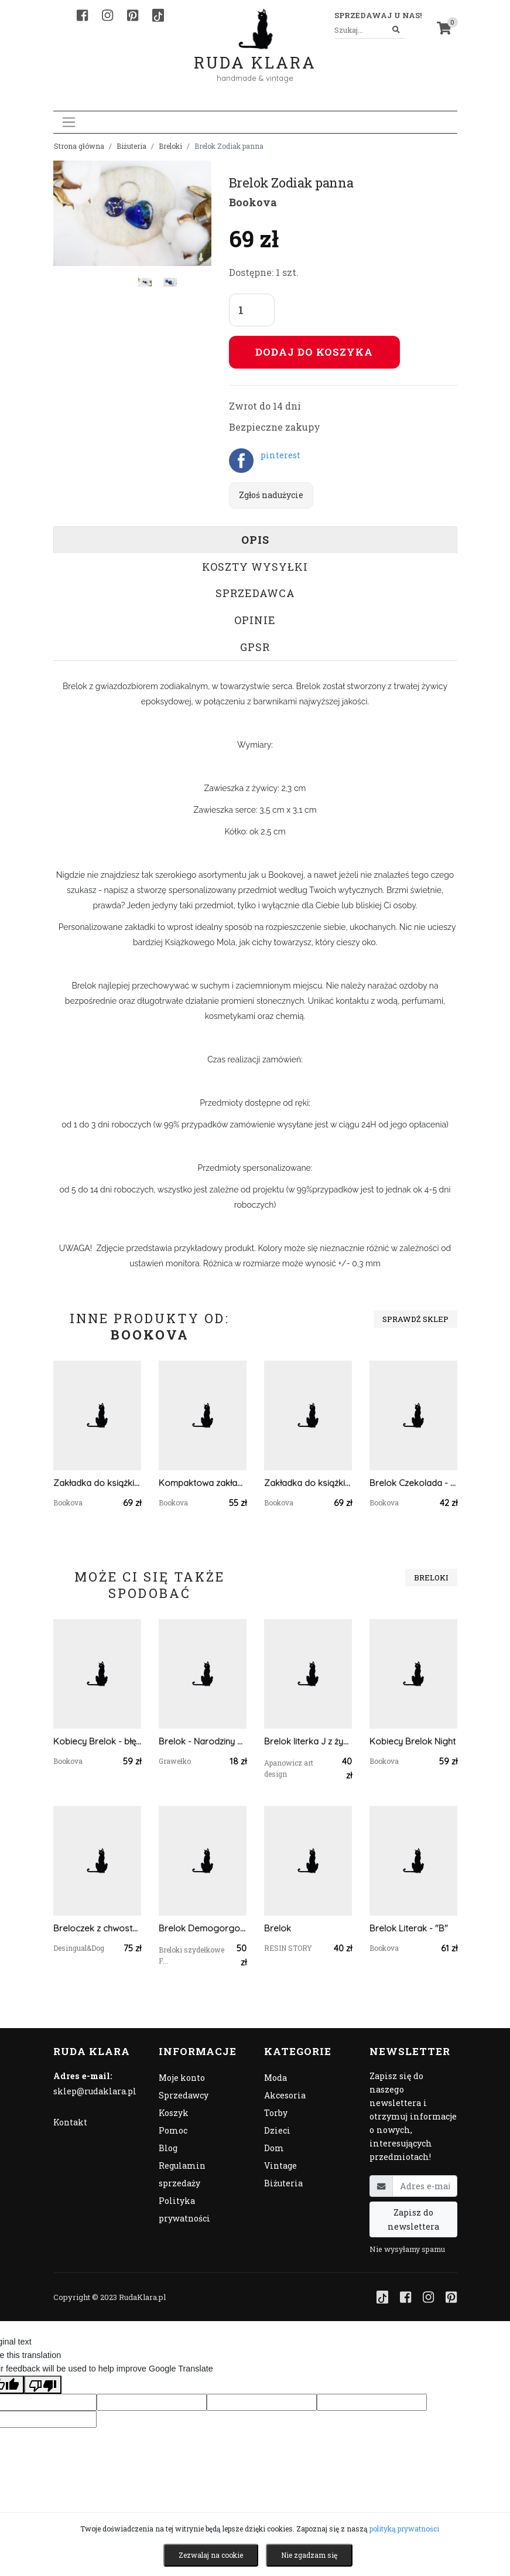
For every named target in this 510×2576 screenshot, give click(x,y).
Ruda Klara (255, 53)
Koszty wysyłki (255, 567)
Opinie (255, 620)
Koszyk (174, 2112)
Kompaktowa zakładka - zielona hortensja (203, 1482)
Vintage (280, 2165)
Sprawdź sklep (415, 1319)
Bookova (253, 202)
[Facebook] (82, 15)
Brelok (277, 1928)
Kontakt (70, 2122)
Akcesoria (285, 2095)
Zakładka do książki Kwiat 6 (308, 1482)
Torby (275, 2112)
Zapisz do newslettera (413, 2219)
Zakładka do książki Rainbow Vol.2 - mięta (97, 1482)
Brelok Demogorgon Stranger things (203, 1928)
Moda (275, 2077)
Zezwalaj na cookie (211, 2555)
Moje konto (182, 2077)
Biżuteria (131, 146)
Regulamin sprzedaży (182, 2174)
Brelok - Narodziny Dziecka (203, 1741)
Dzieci (277, 2130)
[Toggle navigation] (68, 122)
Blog (168, 2148)
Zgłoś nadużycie (271, 494)
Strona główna (79, 146)
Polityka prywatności (184, 2209)
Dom (274, 2148)
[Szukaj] (396, 30)
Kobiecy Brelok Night (412, 1741)
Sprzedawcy (183, 2095)
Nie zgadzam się (309, 2555)
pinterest (280, 455)
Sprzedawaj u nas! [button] (378, 15)
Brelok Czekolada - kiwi (413, 1482)
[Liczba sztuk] (252, 310)
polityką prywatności (404, 2528)
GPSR (255, 647)
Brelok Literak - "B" (408, 1928)
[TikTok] (158, 15)
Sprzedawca (255, 593)
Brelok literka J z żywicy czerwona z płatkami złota (308, 1741)
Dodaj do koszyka (314, 352)
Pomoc (173, 2130)
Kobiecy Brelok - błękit (97, 1741)
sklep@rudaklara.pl (94, 2091)
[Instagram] (107, 15)
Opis (255, 540)
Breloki (170, 146)
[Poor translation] (42, 2384)
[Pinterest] (132, 15)
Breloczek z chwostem (97, 1928)
